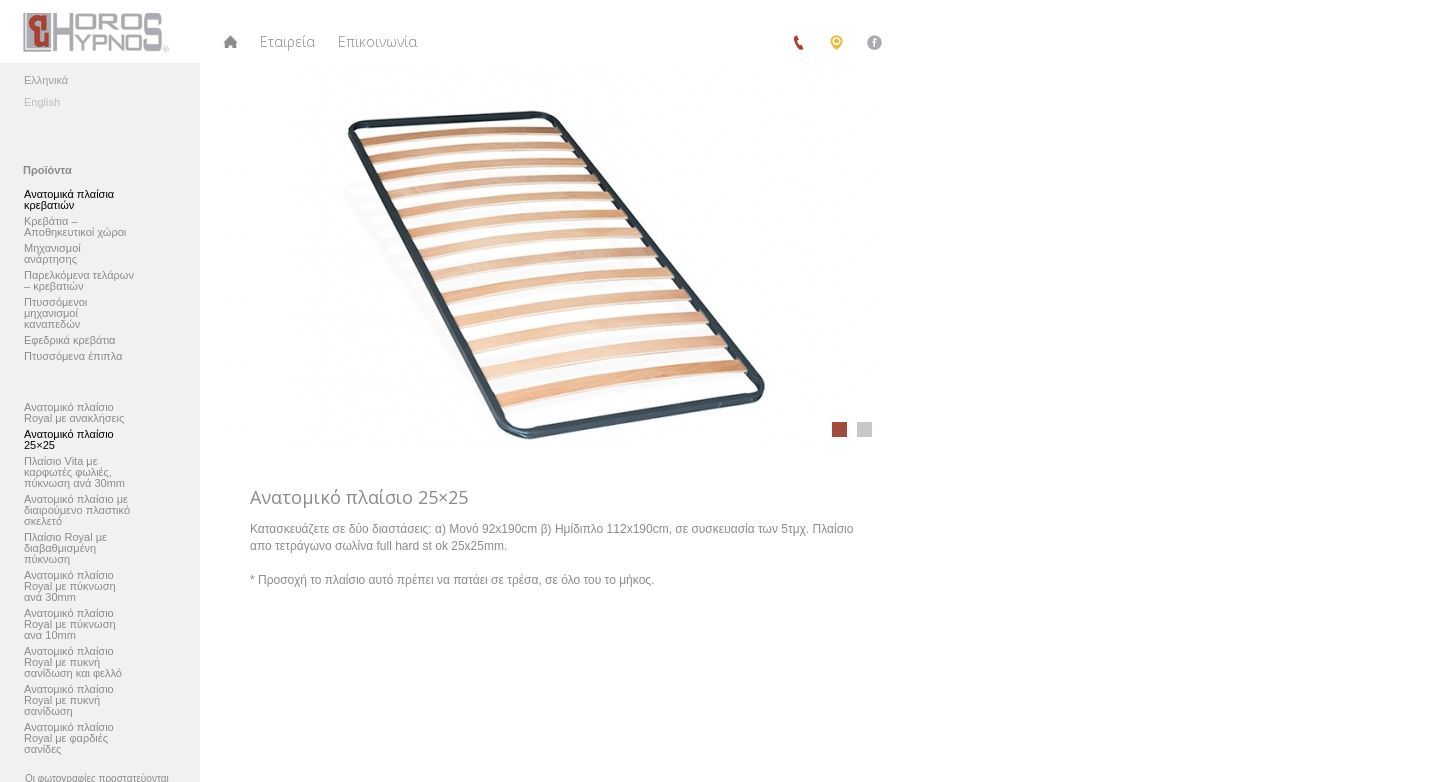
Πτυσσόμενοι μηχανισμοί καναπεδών (55, 313)
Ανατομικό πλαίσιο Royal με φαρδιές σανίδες (69, 738)
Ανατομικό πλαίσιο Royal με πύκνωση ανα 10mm (70, 624)
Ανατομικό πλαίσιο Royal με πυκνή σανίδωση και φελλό (73, 662)
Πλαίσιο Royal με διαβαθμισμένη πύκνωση (65, 548)
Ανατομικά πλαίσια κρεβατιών (69, 200)
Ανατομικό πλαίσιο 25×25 (69, 440)
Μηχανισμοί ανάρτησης (52, 254)
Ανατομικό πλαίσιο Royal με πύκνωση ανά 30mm (70, 586)
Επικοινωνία (377, 41)
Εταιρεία (287, 41)
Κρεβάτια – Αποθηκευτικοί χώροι (75, 227)
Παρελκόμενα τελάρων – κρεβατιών (79, 281)
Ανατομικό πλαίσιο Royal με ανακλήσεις (74, 413)
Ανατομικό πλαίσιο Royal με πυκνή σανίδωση (69, 700)
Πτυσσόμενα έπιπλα (73, 356)
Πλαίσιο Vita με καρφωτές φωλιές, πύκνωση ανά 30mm (74, 472)
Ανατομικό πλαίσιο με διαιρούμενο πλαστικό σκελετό (77, 510)
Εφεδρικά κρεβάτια (69, 340)
